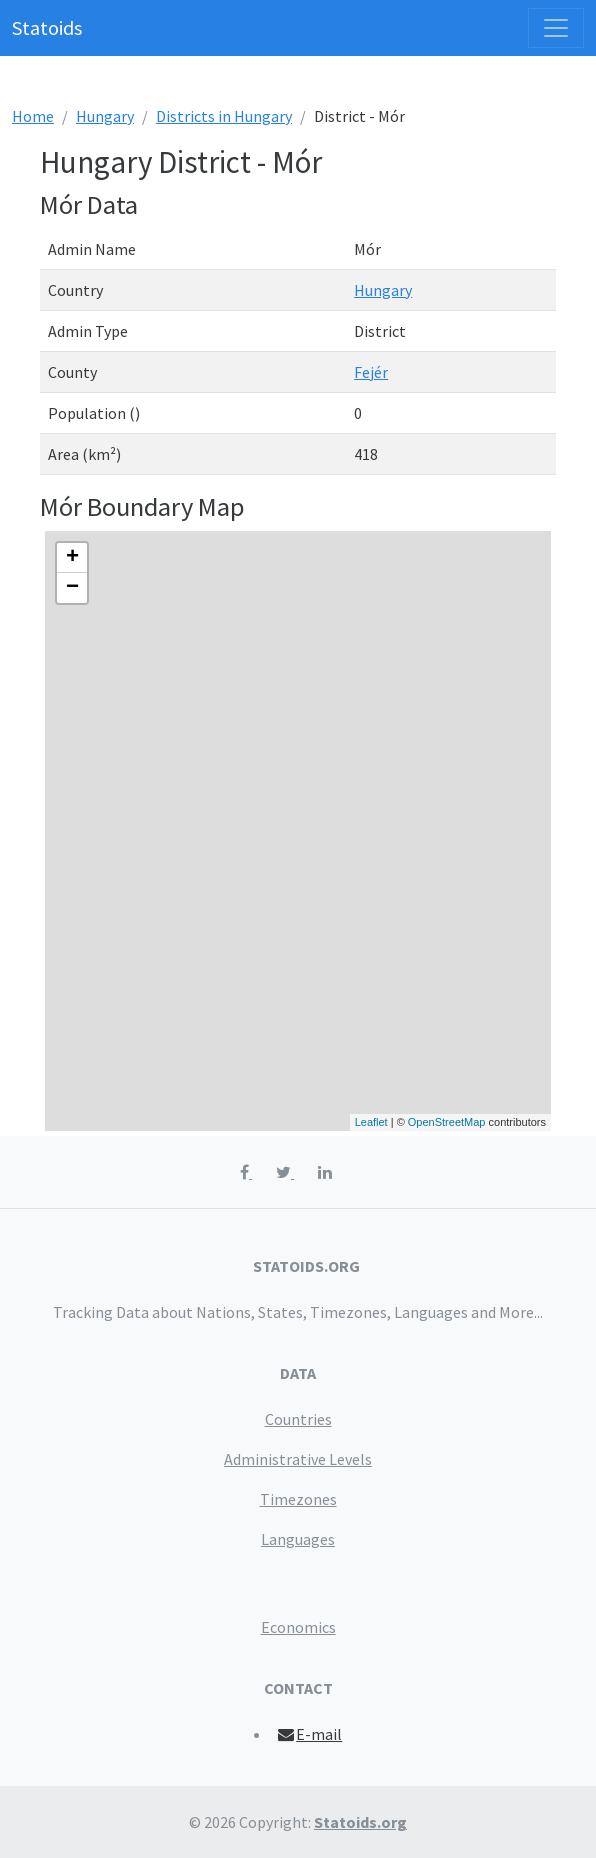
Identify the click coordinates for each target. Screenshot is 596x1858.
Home (33, 116)
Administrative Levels (298, 1459)
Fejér (371, 372)
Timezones (298, 1499)
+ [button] (72, 558)
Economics (298, 1627)
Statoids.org (360, 1822)
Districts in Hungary (224, 116)
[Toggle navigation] (556, 28)
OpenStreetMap (447, 1122)
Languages (298, 1539)
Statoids (47, 27)
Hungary (105, 116)
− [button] (72, 588)
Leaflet (371, 1122)
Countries (298, 1419)
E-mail (309, 1734)
